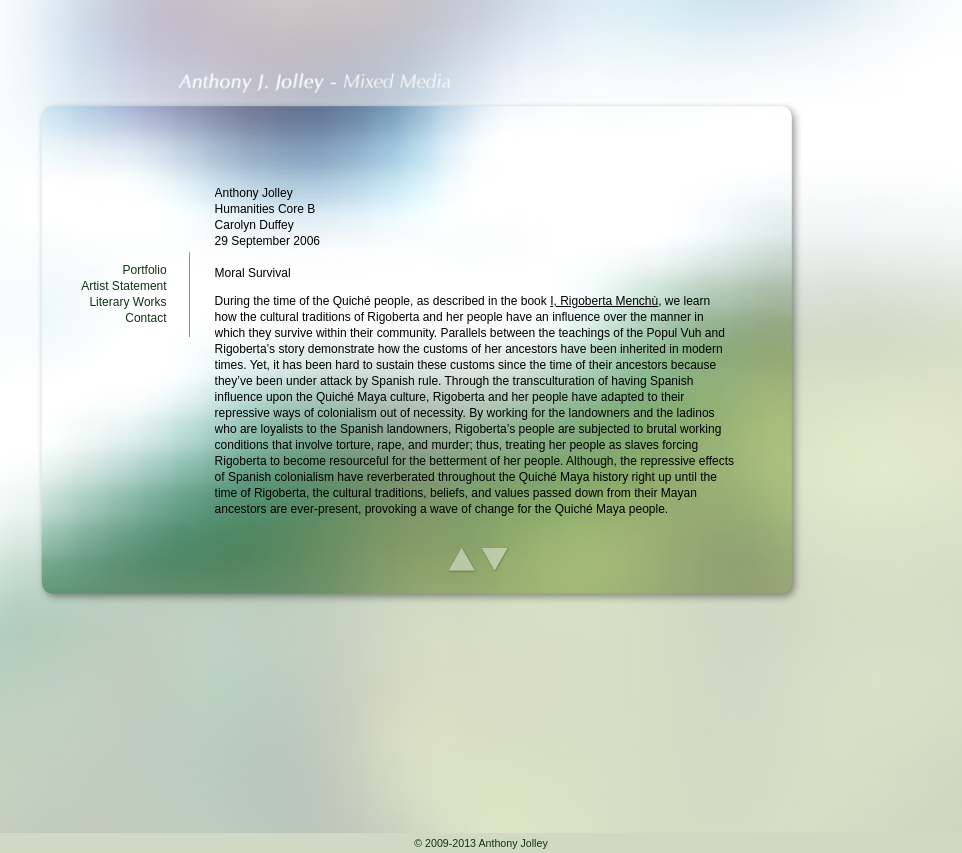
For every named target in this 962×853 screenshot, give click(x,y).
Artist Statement (123, 286)
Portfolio (145, 270)
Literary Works (127, 302)
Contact (145, 318)
